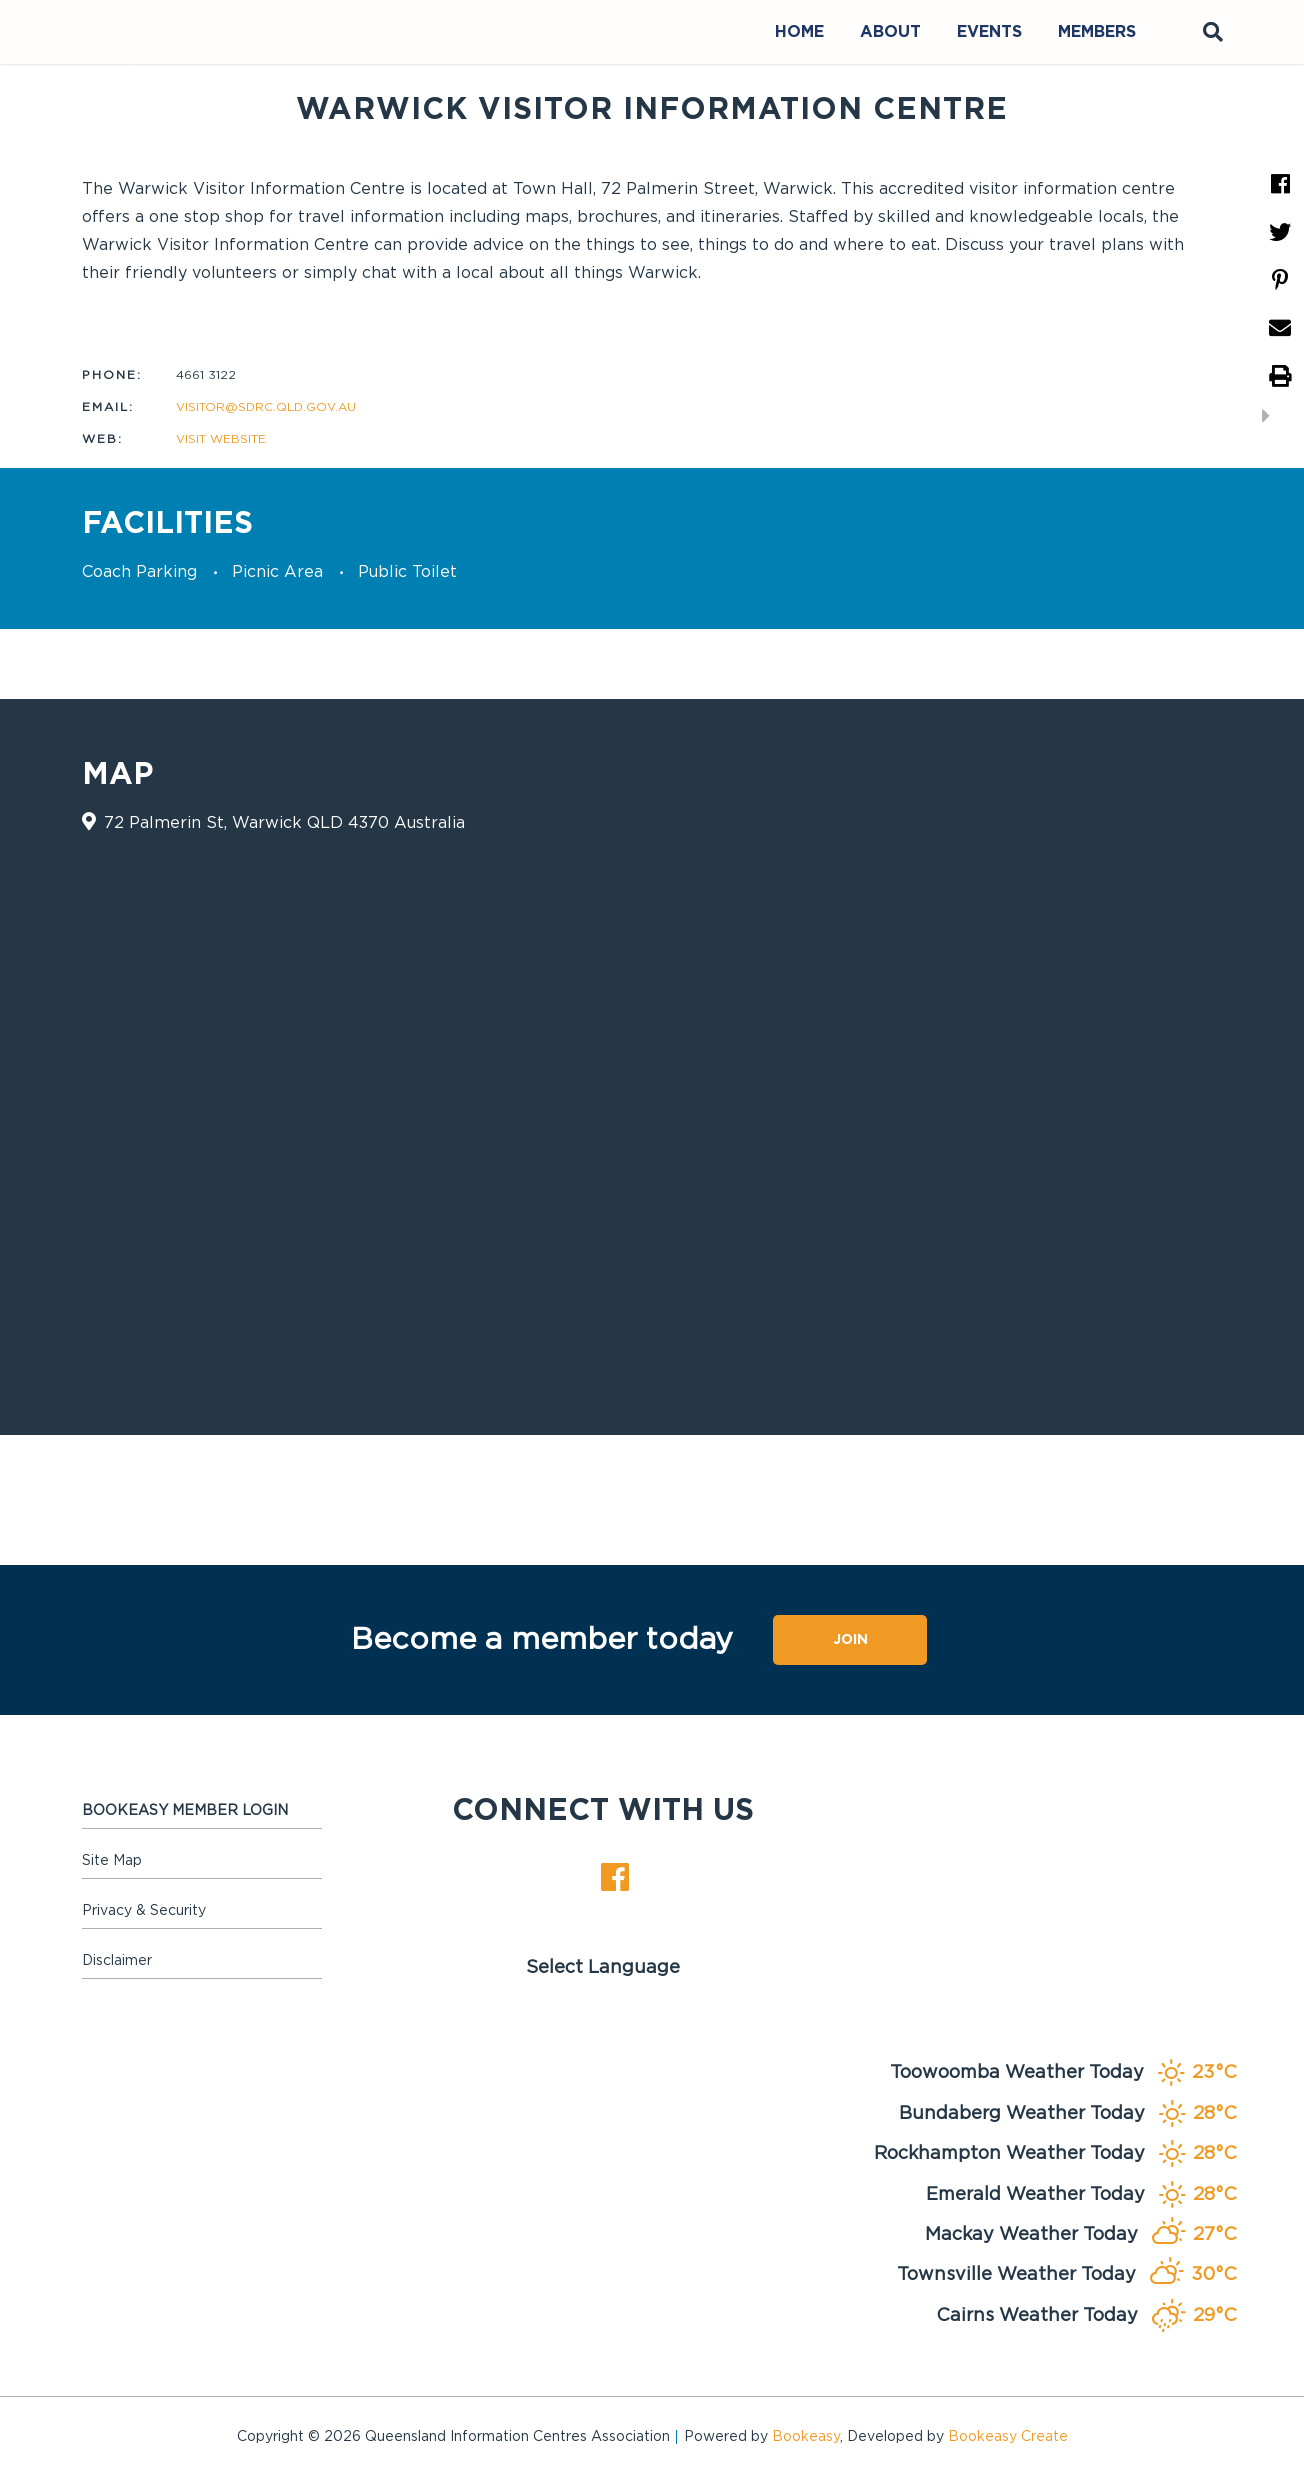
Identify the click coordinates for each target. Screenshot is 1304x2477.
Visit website (221, 439)
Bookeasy (806, 2437)
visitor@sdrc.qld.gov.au (266, 407)
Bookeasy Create (1008, 2437)
